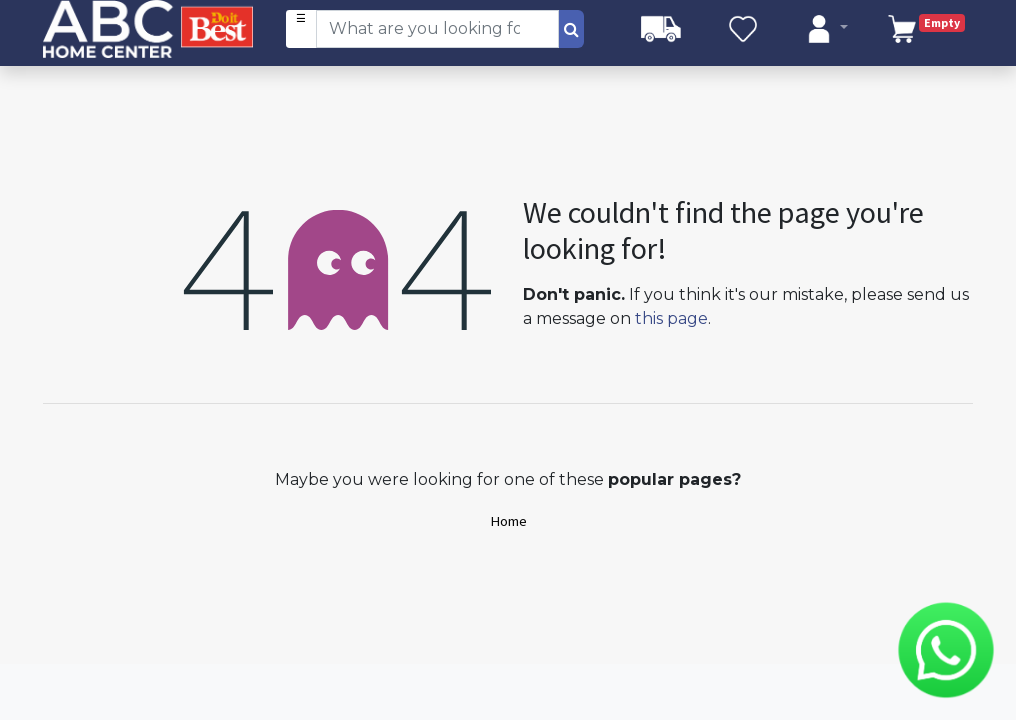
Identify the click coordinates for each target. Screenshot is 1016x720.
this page (671, 318)
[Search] (571, 29)
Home (508, 521)
